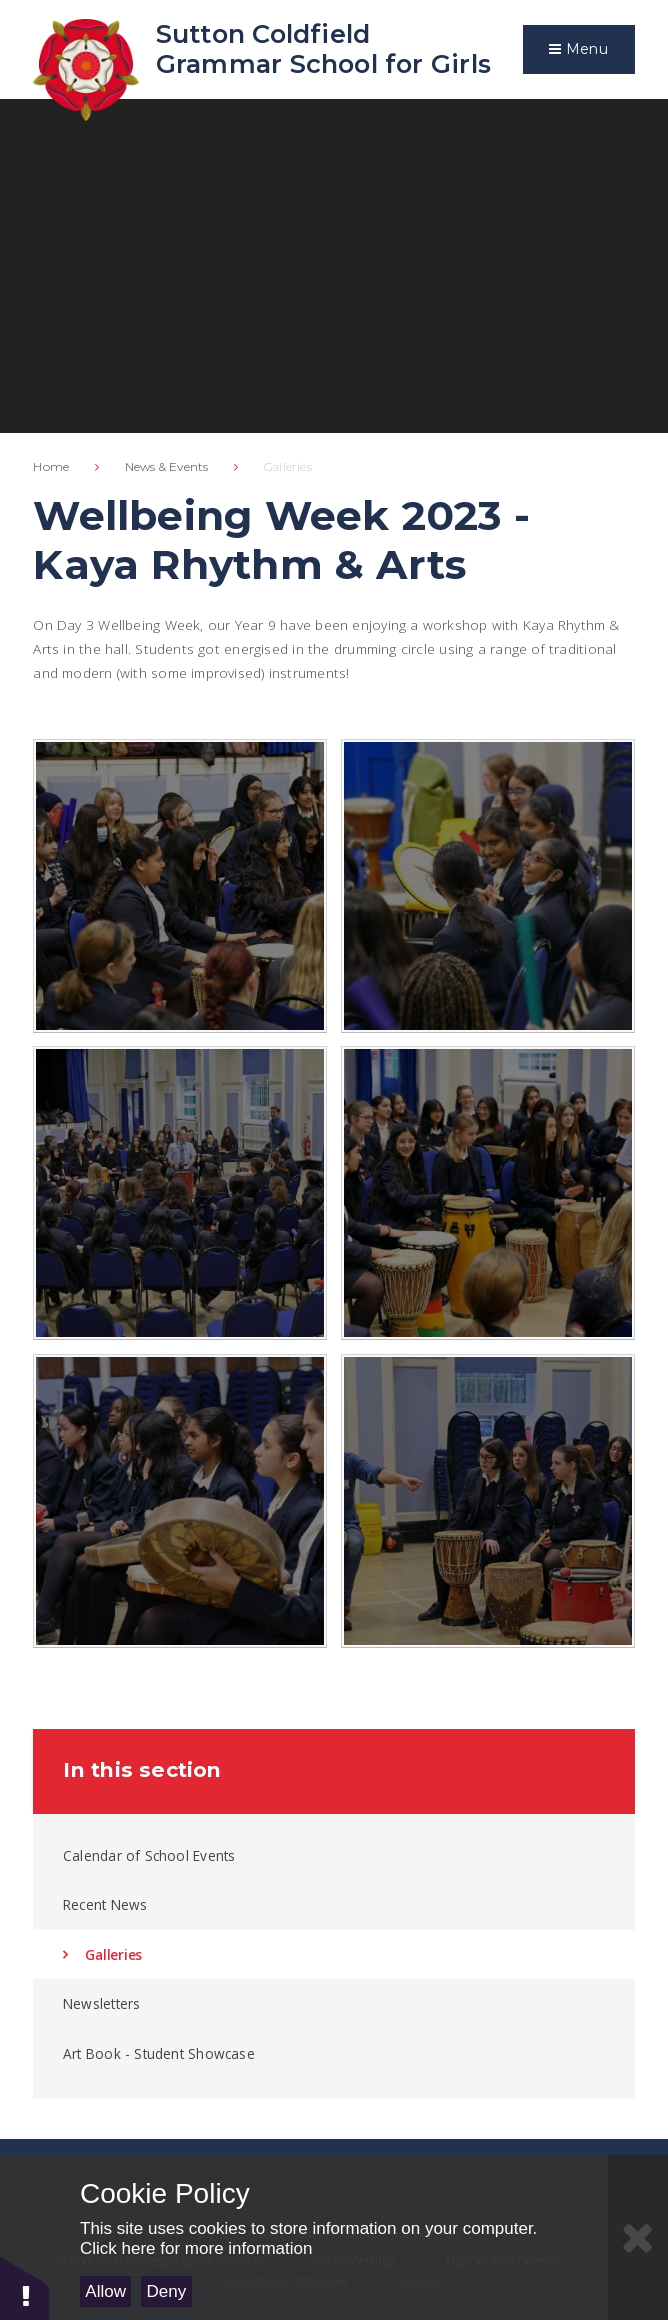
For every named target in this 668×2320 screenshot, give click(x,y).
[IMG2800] (180, 886)
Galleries (288, 466)
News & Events (167, 466)
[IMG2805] (488, 1501)
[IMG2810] (488, 1193)
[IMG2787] (180, 1193)
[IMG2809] (180, 1501)
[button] (25, 2287)
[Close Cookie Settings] (638, 2237)
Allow (105, 2291)
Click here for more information (196, 2248)
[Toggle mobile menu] (579, 49)
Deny (167, 2291)
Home (51, 466)
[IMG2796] (488, 886)
